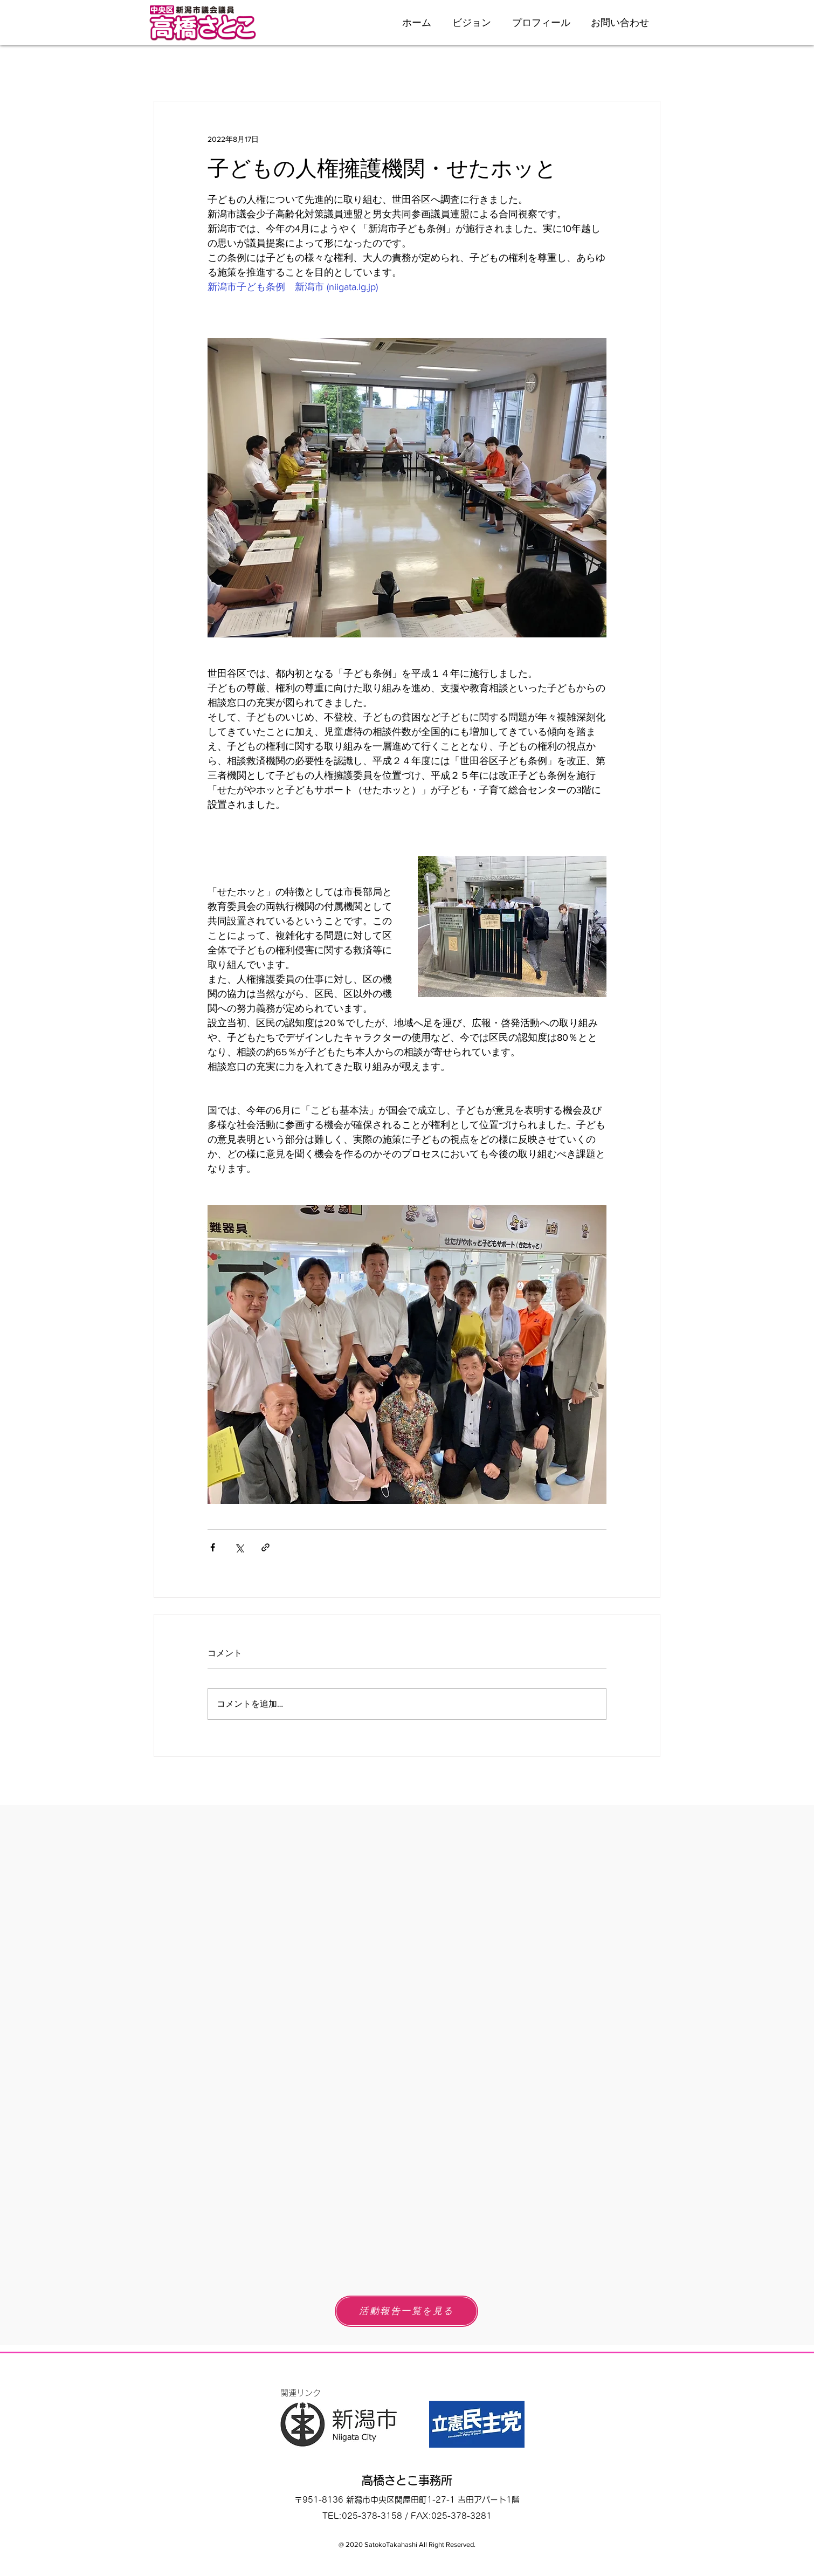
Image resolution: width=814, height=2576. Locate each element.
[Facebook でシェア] (213, 1547)
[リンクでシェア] (265, 1547)
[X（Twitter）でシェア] (239, 1547)
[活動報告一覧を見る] (406, 2311)
